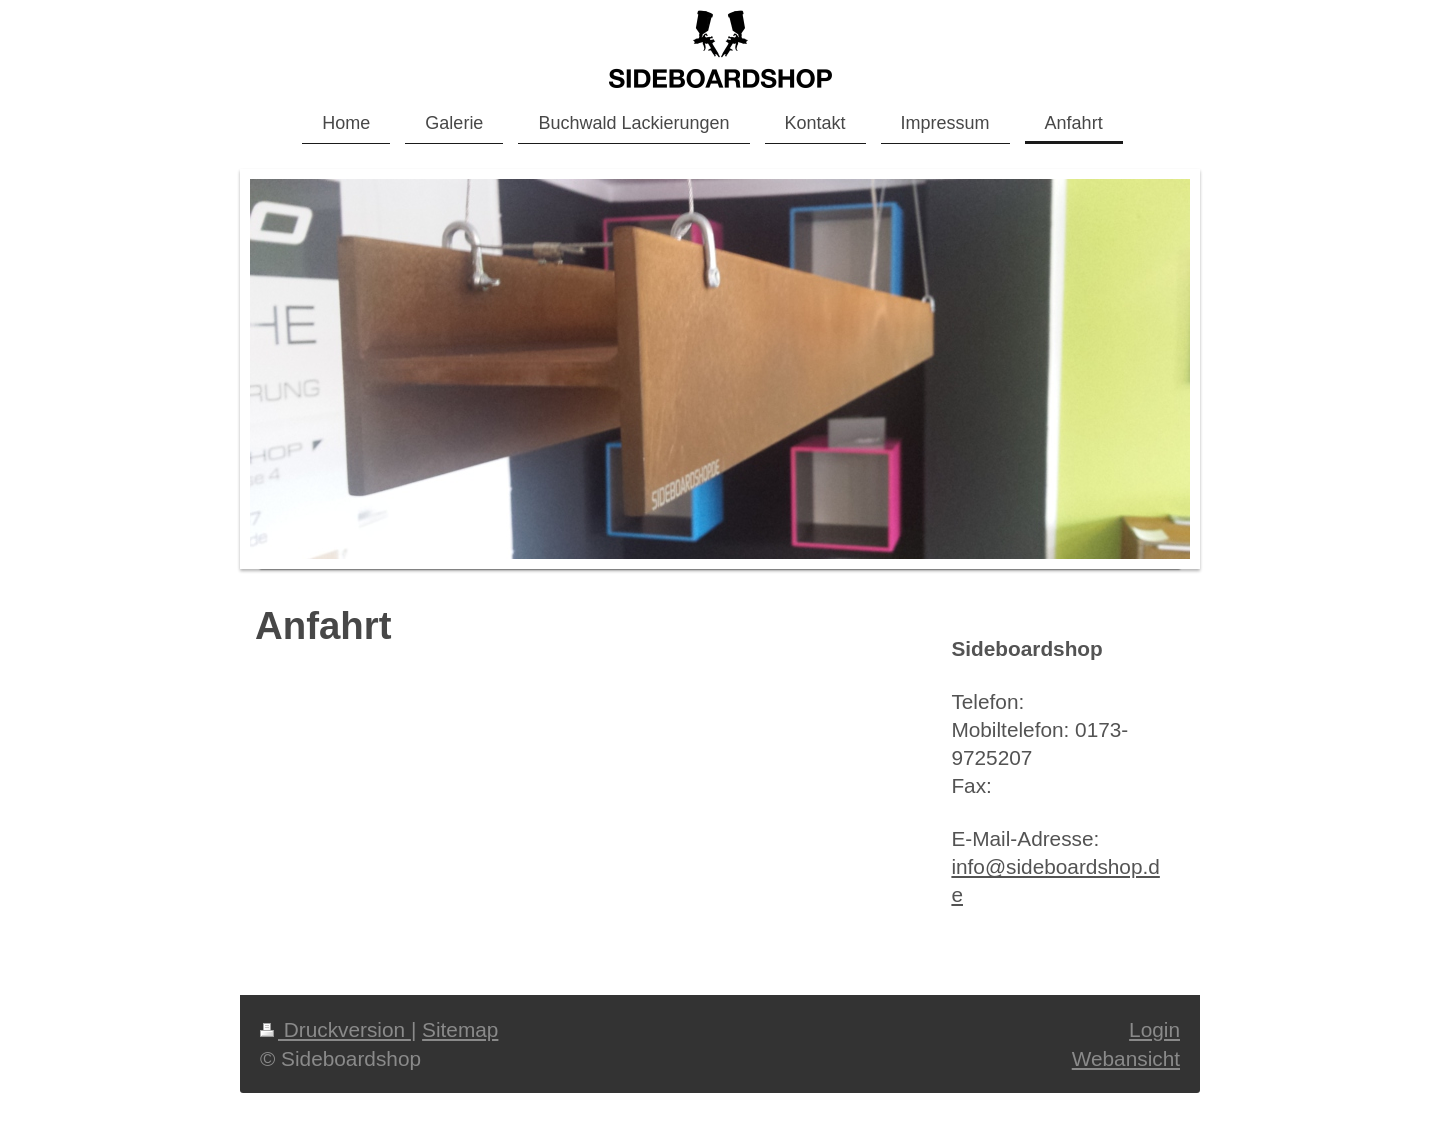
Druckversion (335, 1029)
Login (1154, 1029)
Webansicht (1126, 1058)
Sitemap (460, 1029)
